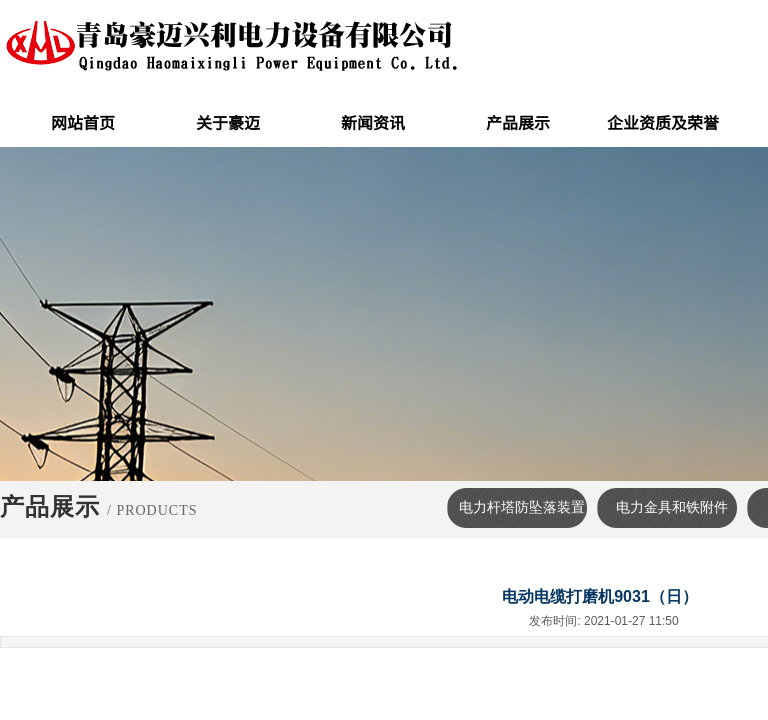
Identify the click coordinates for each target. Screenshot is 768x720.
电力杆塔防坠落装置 (522, 507)
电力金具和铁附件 (672, 507)
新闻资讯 (373, 122)
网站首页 (83, 122)
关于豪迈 (228, 122)
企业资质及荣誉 (663, 122)
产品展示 (518, 122)
